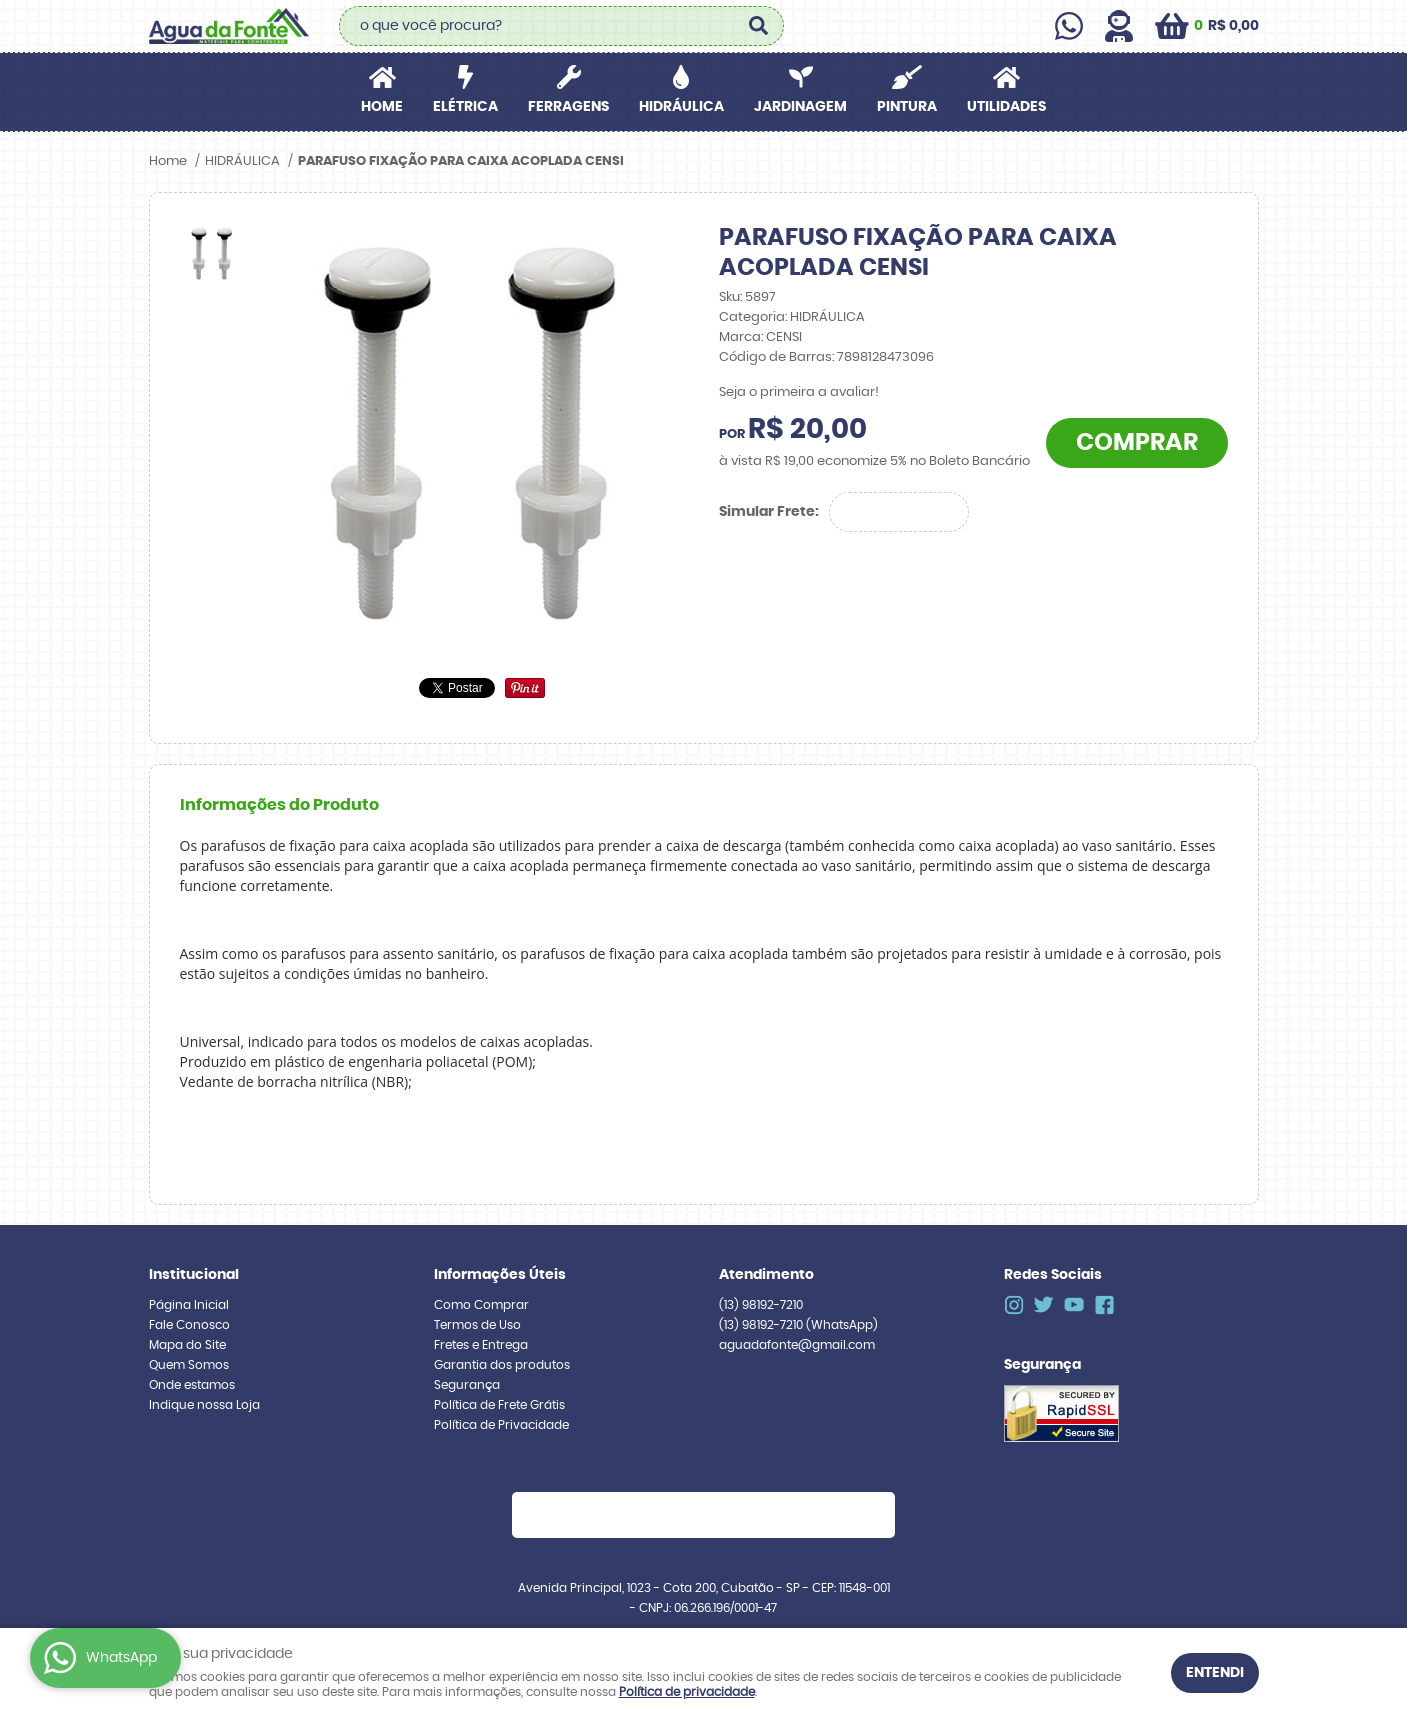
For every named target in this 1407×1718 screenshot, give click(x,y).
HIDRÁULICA (681, 107)
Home (382, 107)
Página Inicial (189, 1305)
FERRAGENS (568, 107)
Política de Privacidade (501, 1425)
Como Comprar (481, 1305)
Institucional (194, 1275)
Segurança (467, 1385)
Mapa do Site (187, 1345)
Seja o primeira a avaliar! (799, 392)
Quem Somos (189, 1365)
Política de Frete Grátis (499, 1405)
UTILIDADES (1006, 107)
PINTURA (907, 107)
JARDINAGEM (800, 107)
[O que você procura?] (759, 26)
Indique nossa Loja (204, 1405)
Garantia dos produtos (502, 1365)
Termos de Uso (477, 1325)
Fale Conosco (189, 1325)
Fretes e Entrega (481, 1345)
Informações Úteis (500, 1275)
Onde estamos (192, 1385)
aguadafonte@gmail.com (797, 1345)
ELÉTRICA (465, 107)
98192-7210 (761, 1305)
